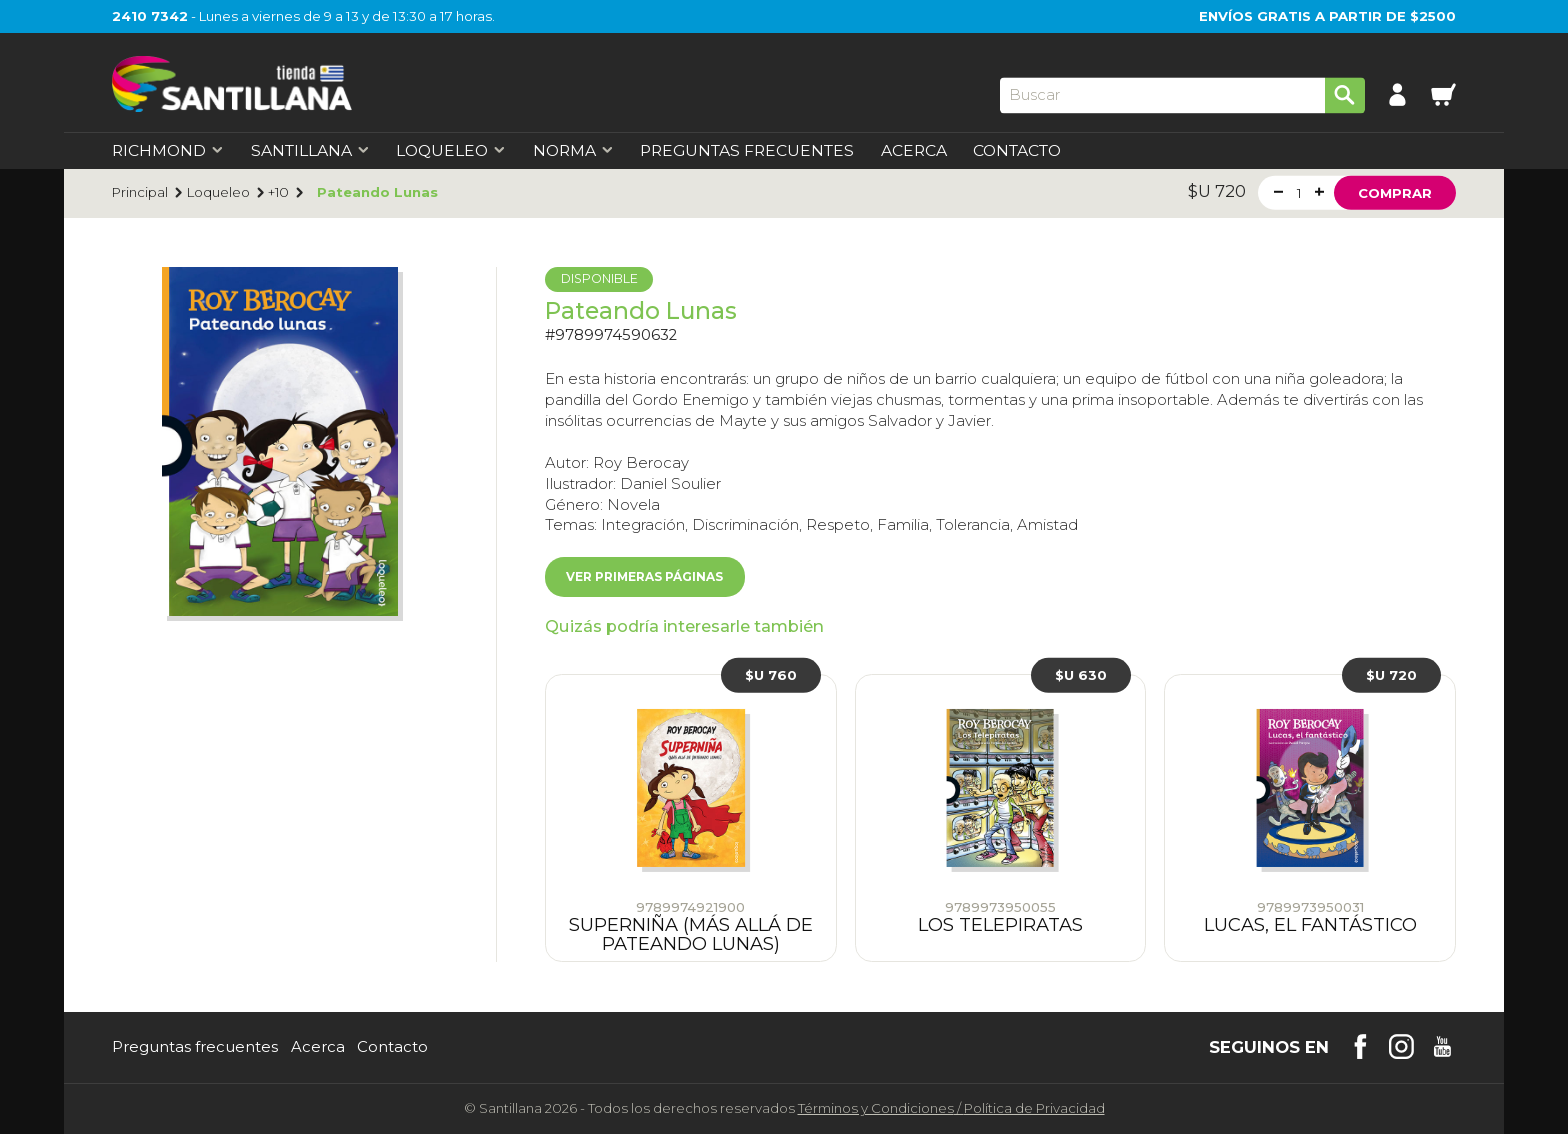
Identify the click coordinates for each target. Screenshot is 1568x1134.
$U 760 (771, 675)
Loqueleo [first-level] (451, 151)
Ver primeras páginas (644, 576)
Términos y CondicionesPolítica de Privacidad (951, 1108)
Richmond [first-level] (168, 151)
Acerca (914, 151)
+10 (278, 192)
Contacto (1017, 151)
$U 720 (1391, 675)
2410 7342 (150, 16)
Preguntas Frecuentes (747, 151)
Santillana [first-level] (310, 151)
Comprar (1395, 192)
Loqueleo (218, 192)
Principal (140, 192)
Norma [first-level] (573, 151)
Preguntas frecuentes (195, 1047)
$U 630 (1081, 675)
